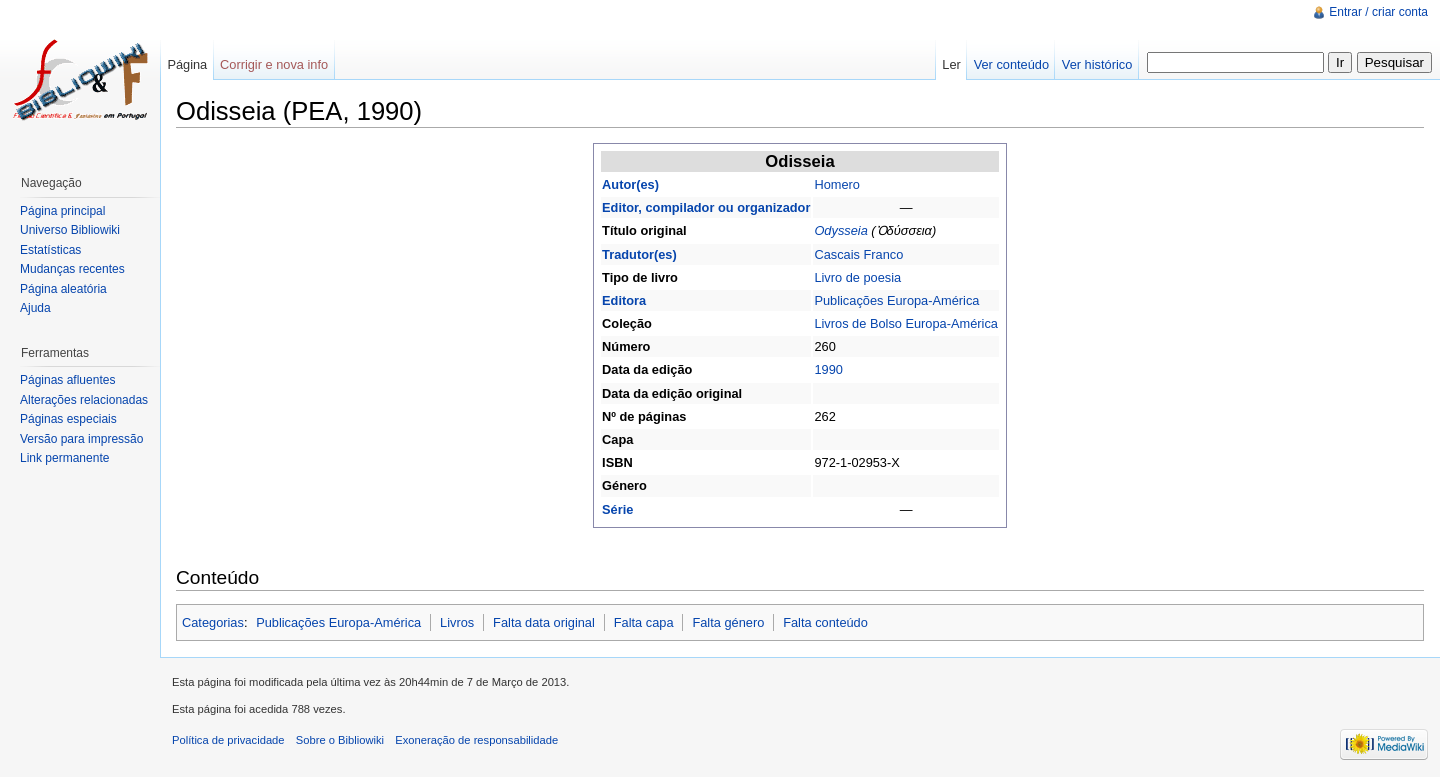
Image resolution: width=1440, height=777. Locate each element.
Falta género (728, 622)
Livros (457, 622)
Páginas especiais (68, 419)
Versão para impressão (81, 439)
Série (617, 509)
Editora (624, 300)
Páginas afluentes (67, 380)
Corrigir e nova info (274, 64)
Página (187, 64)
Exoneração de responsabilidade (476, 740)
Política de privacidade (228, 740)
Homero (837, 184)
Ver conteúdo (1011, 64)
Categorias (213, 622)
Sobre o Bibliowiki (340, 740)
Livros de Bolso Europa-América (906, 323)
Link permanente (64, 458)
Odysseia (840, 230)
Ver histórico (1097, 64)
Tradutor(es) (639, 254)
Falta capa (644, 622)
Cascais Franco (858, 254)
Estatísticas (50, 250)
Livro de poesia (857, 277)
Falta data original (544, 622)
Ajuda (35, 308)
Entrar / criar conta (1378, 12)
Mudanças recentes (72, 269)
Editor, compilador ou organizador (706, 207)
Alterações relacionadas (84, 400)
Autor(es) (630, 184)
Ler (951, 64)
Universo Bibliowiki (70, 230)
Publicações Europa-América (896, 300)
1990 (828, 369)
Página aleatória (63, 289)
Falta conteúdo (825, 622)
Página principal (62, 211)
